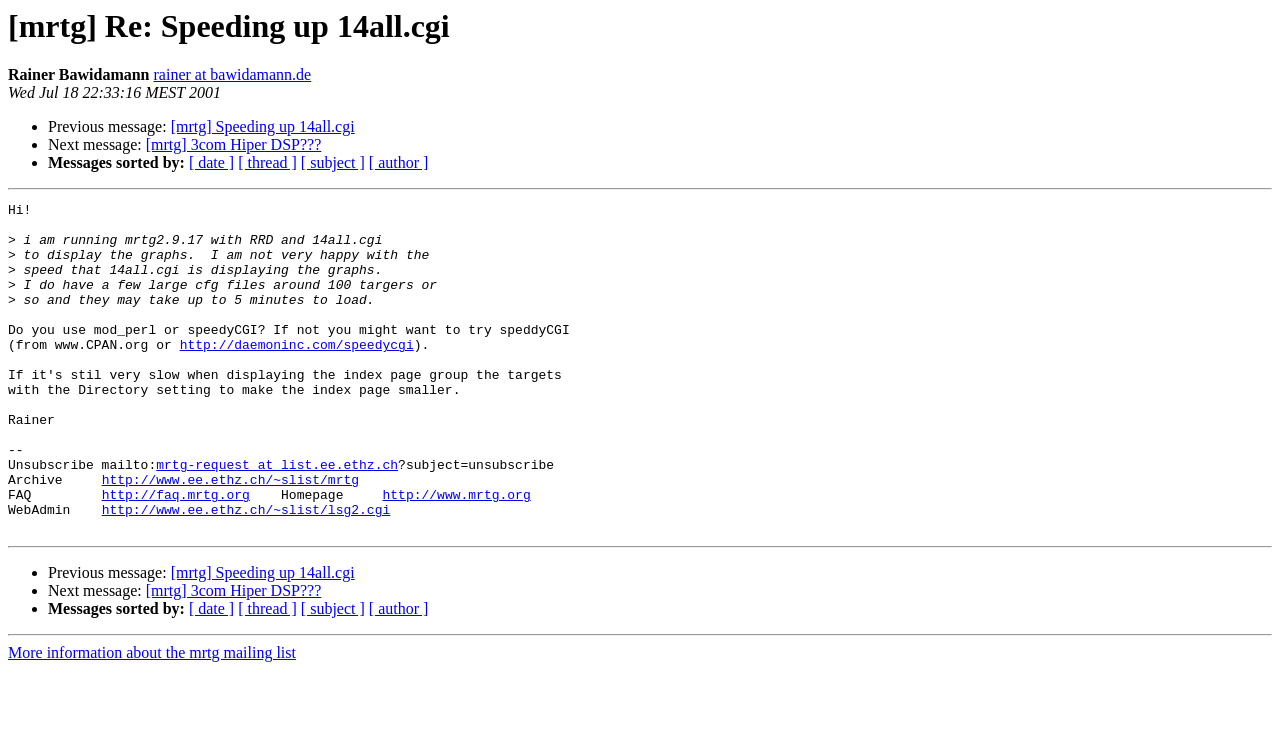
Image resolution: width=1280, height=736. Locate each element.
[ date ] (211, 162)
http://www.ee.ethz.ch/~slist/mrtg (230, 536)
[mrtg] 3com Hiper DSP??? (234, 144)
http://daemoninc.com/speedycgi (297, 374)
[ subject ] (333, 162)
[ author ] (399, 162)
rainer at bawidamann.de (233, 74)
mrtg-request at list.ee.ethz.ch (277, 518)
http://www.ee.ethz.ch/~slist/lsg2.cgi (246, 572)
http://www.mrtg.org (456, 554)
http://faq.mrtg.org (176, 554)
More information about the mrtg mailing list (152, 718)
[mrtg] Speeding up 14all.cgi (263, 126)
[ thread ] (267, 162)
